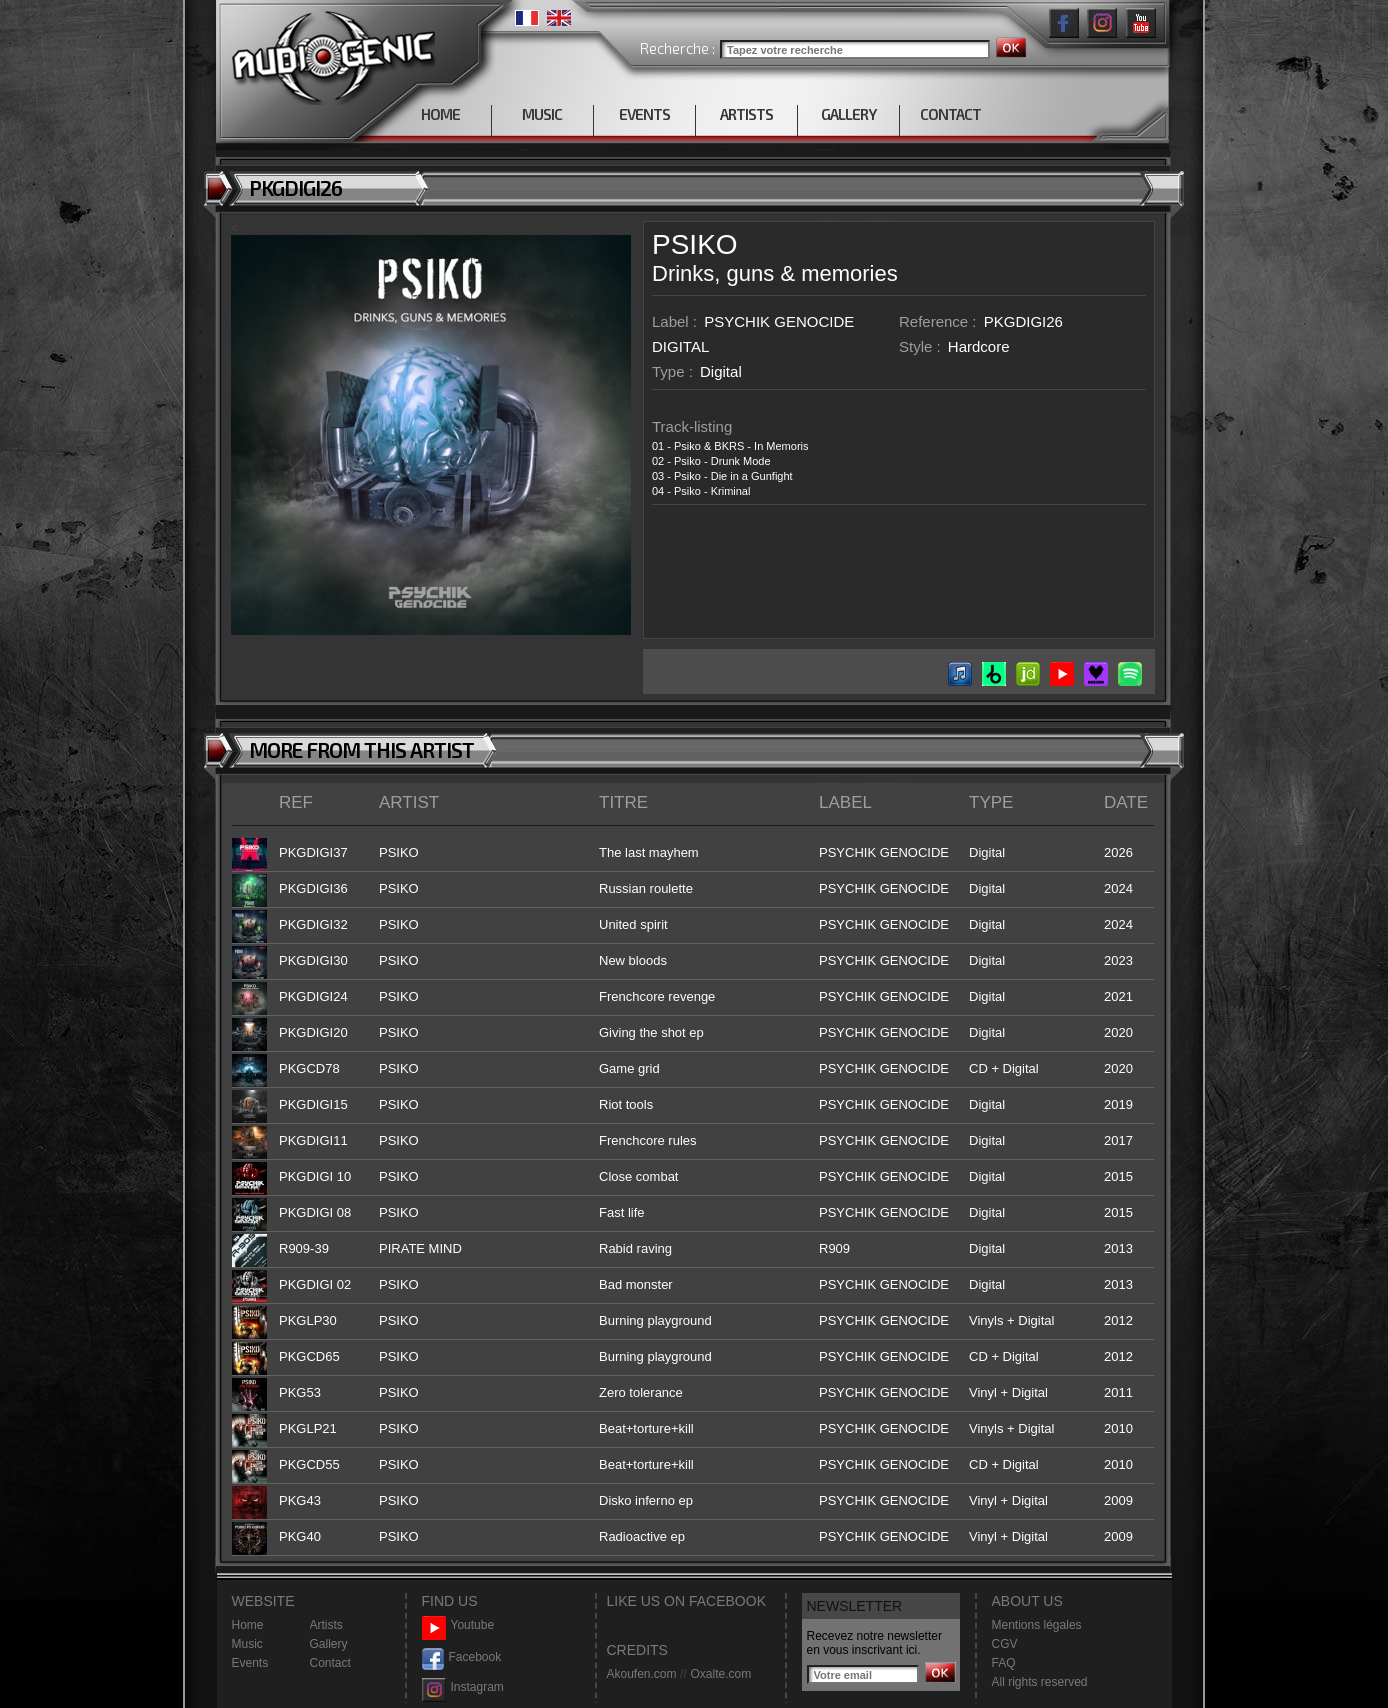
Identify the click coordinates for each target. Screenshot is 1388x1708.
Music (247, 1644)
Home (248, 1625)
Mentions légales (1037, 1625)
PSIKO (695, 244)
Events (250, 1663)
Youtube (458, 1625)
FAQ (1004, 1663)
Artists (326, 1625)
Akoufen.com (642, 1674)
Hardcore (979, 346)
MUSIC (542, 114)
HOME (440, 114)
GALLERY (848, 114)
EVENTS (644, 114)
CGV (1005, 1644)
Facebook (462, 1657)
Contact (330, 1663)
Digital (721, 371)
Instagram (463, 1687)
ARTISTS (746, 114)
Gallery (329, 1644)
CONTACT (950, 114)
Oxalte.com (720, 1674)
